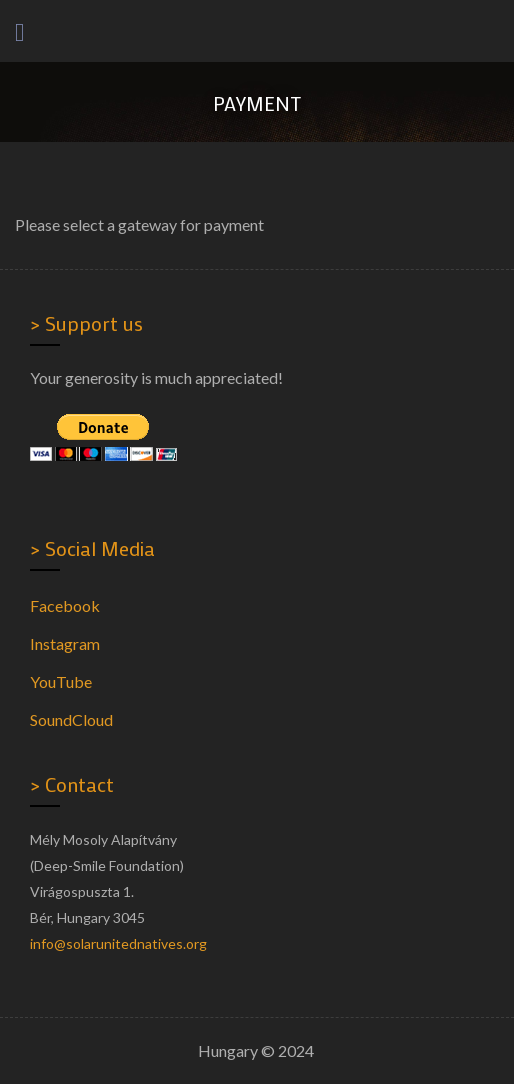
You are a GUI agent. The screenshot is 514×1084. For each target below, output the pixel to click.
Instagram (65, 643)
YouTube (61, 681)
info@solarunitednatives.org (118, 943)
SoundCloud (71, 719)
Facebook (65, 605)
